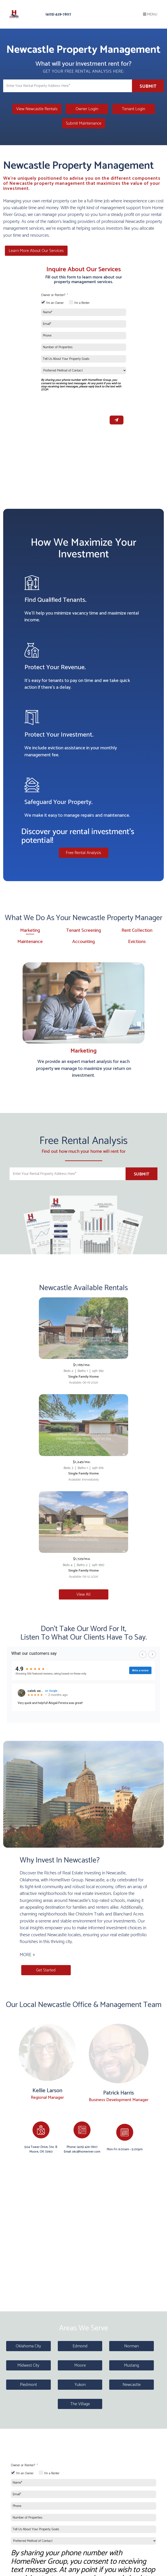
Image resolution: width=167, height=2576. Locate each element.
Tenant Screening (83, 929)
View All (83, 1593)
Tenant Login (133, 109)
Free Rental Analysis (83, 852)
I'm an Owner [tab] (55, 302)
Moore (80, 2364)
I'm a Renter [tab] (82, 302)
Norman (131, 2345)
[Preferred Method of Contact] (83, 370)
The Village (80, 2402)
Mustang (131, 2364)
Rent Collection (137, 929)
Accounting (83, 941)
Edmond (80, 2345)
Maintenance (30, 941)
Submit (148, 86)
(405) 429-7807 (58, 14)
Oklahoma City (28, 2345)
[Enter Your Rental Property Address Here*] (67, 85)
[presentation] (73, 403)
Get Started (44, 1969)
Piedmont (28, 2383)
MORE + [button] (27, 1954)
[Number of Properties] (83, 347)
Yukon (80, 2383)
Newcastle (132, 2383)
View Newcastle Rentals (37, 109)
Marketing (30, 929)
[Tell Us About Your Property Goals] (83, 358)
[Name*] (83, 312)
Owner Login (87, 109)
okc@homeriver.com (86, 2150)
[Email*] (83, 323)
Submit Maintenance (83, 123)
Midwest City (28, 2364)
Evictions (137, 941)
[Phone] (83, 335)
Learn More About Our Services (34, 250)
